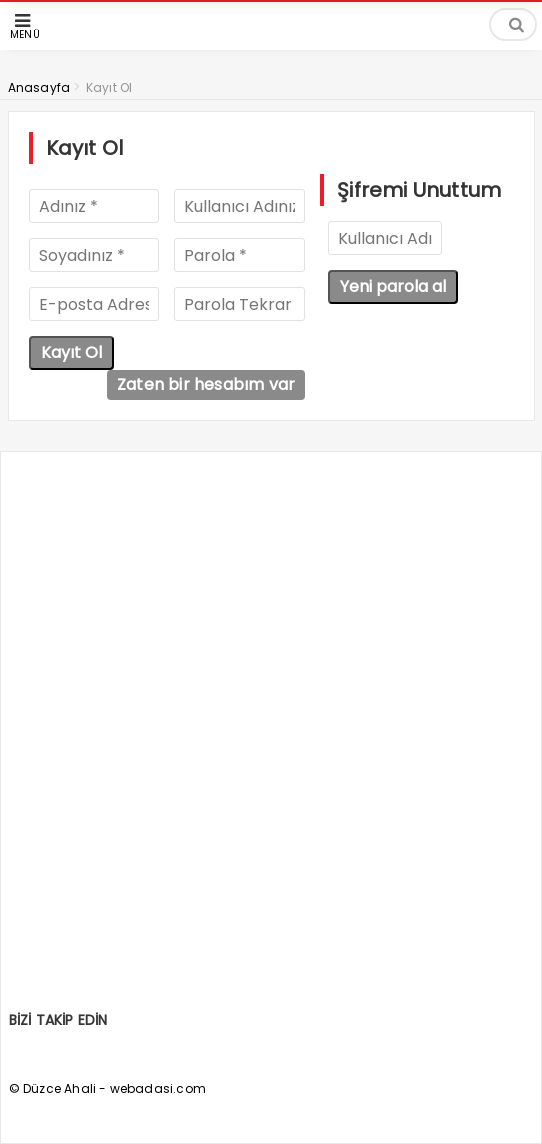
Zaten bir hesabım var (206, 384)
